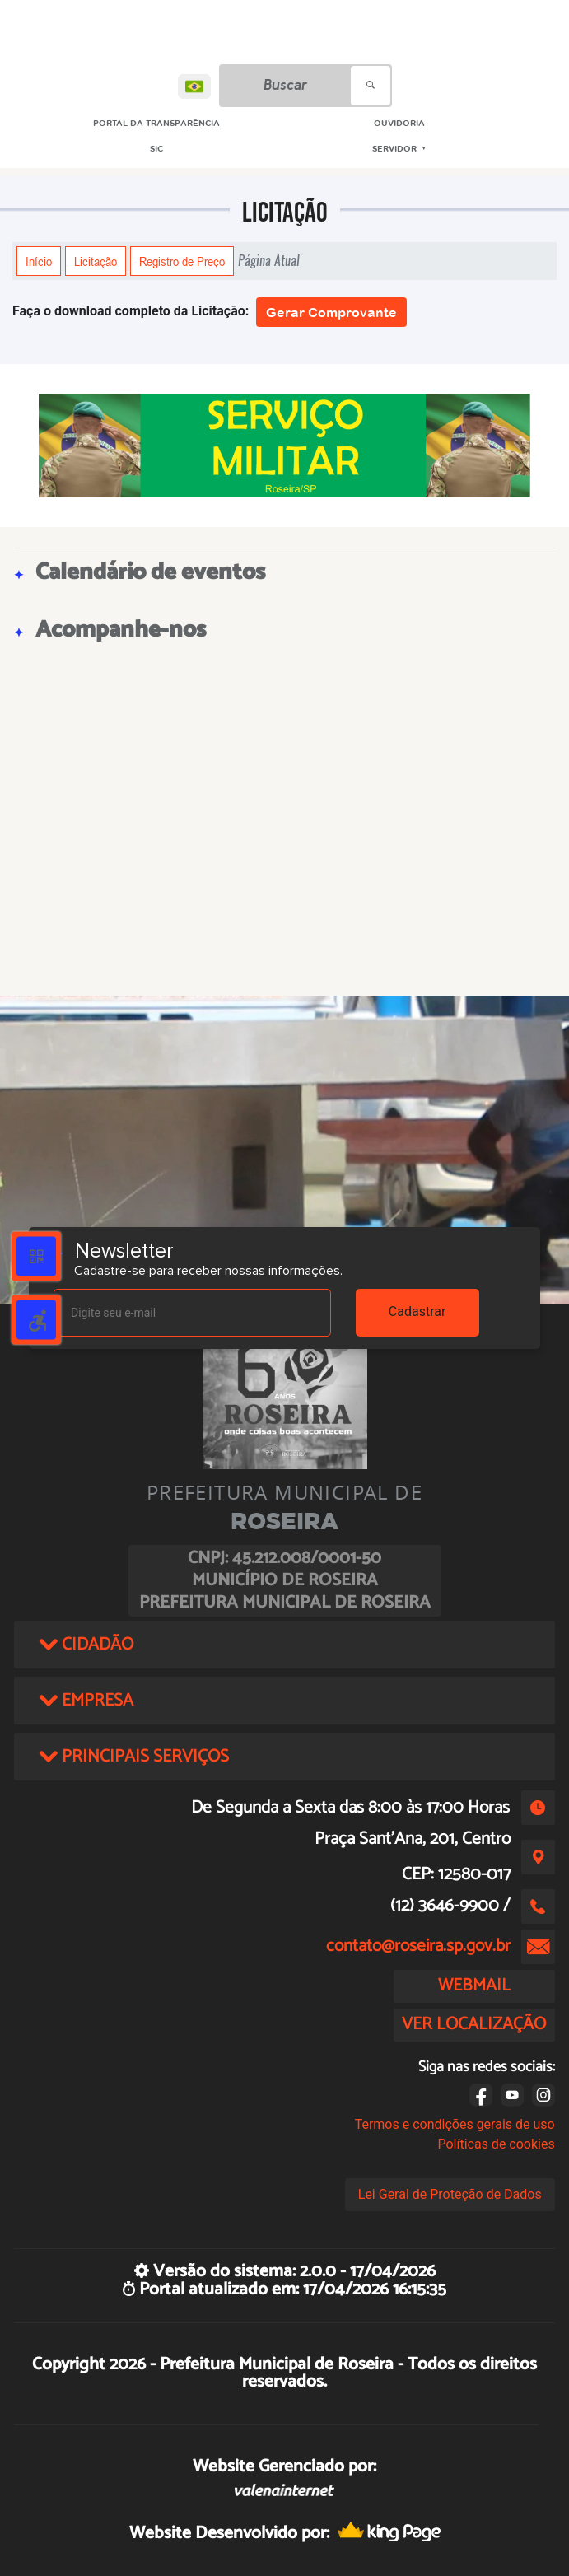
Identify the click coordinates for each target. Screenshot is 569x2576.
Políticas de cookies (495, 2144)
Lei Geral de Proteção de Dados (450, 2194)
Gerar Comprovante (331, 312)
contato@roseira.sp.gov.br (418, 1946)
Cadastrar (417, 1311)
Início (39, 261)
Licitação (95, 261)
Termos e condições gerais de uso (455, 2124)
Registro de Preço (182, 261)
